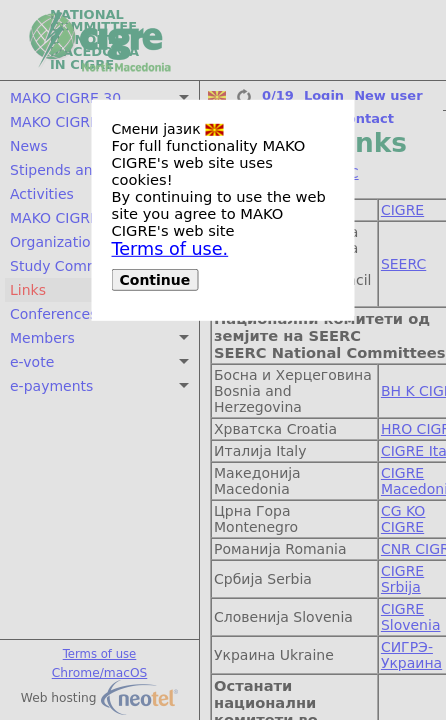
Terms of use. (170, 249)
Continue (155, 280)
